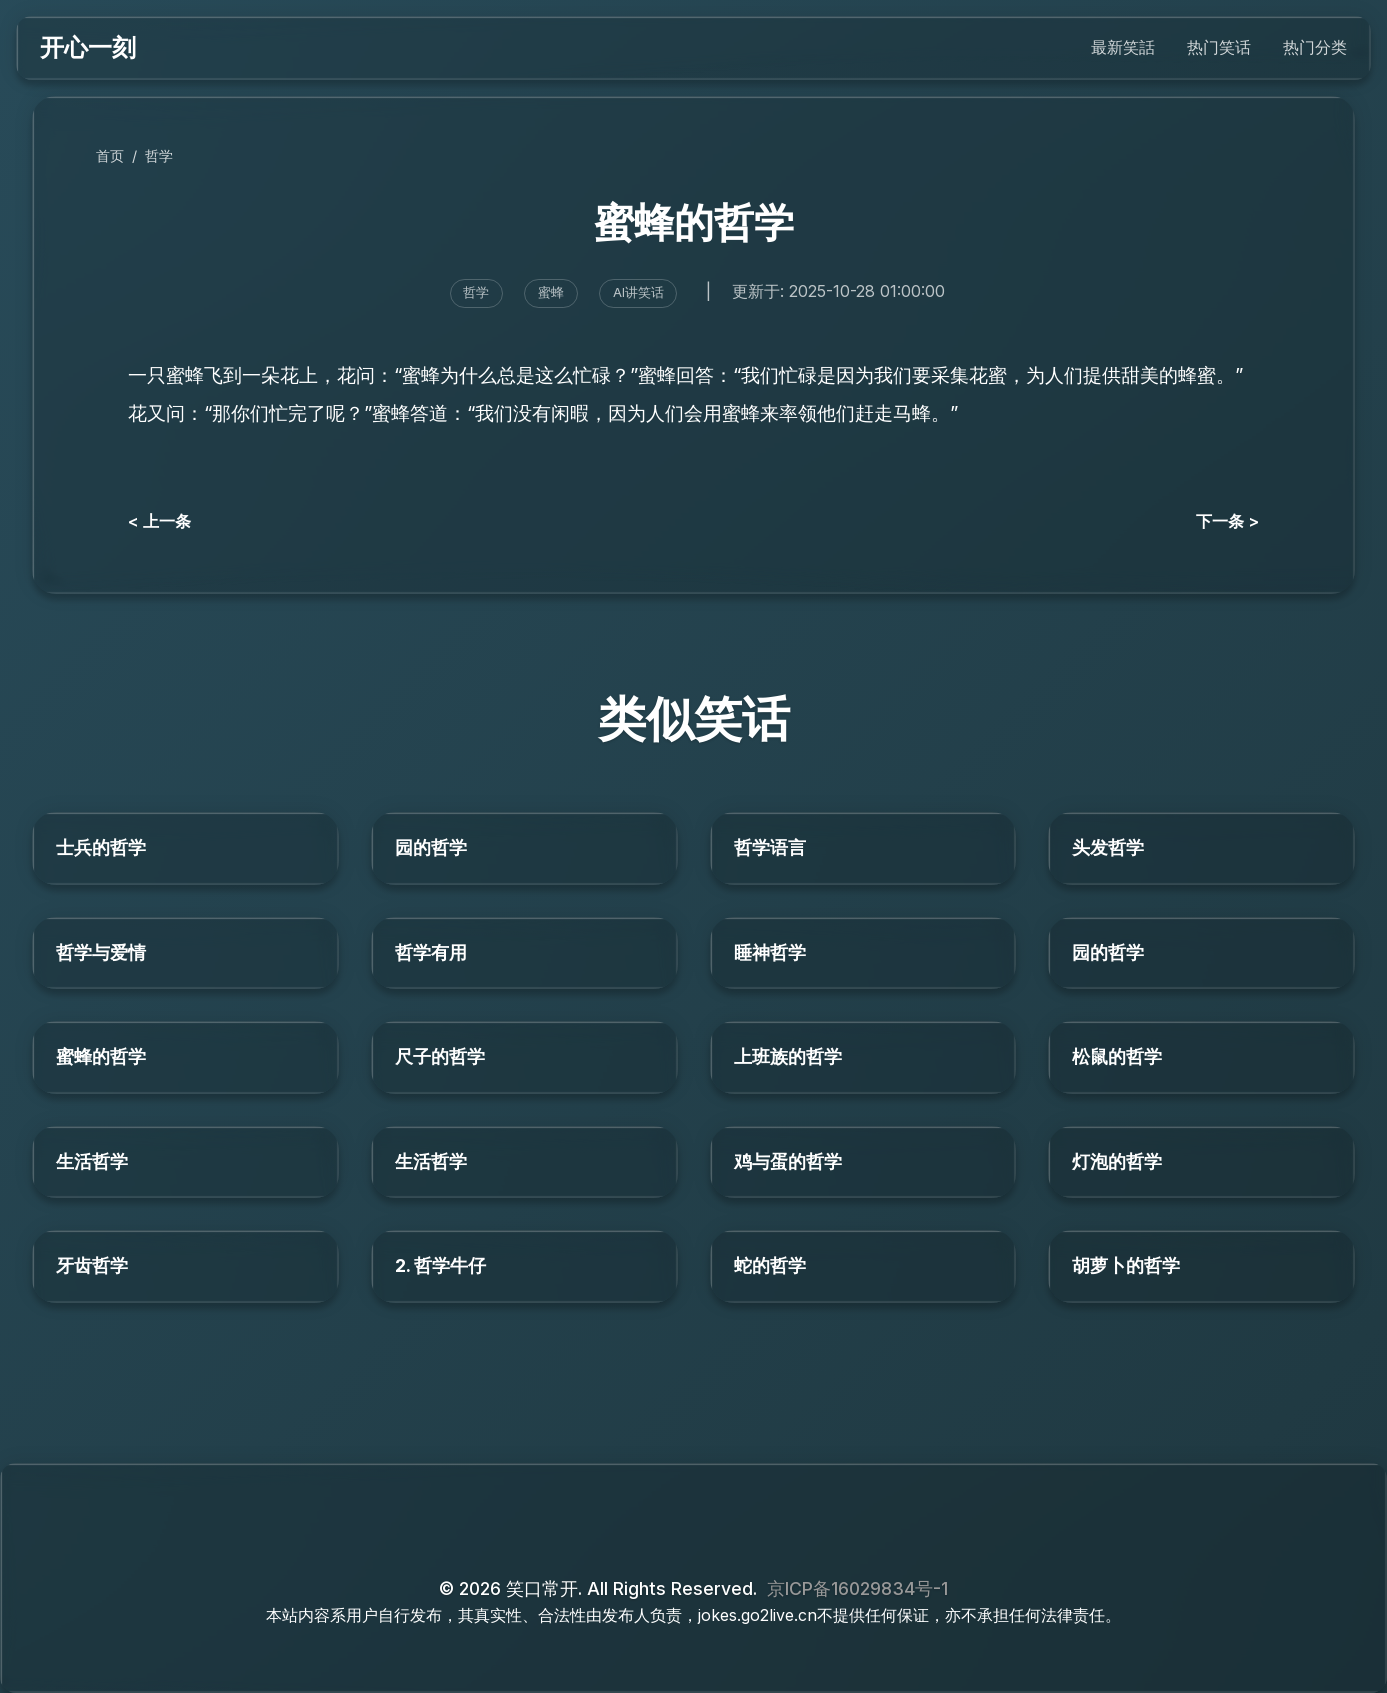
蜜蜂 (551, 292)
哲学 (159, 155)
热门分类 (1315, 47)
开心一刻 (88, 47)
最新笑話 (1123, 47)
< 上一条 (159, 521)
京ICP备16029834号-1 (857, 1588)
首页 (110, 155)
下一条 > (1227, 521)
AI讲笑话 (638, 292)
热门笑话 (1219, 47)
